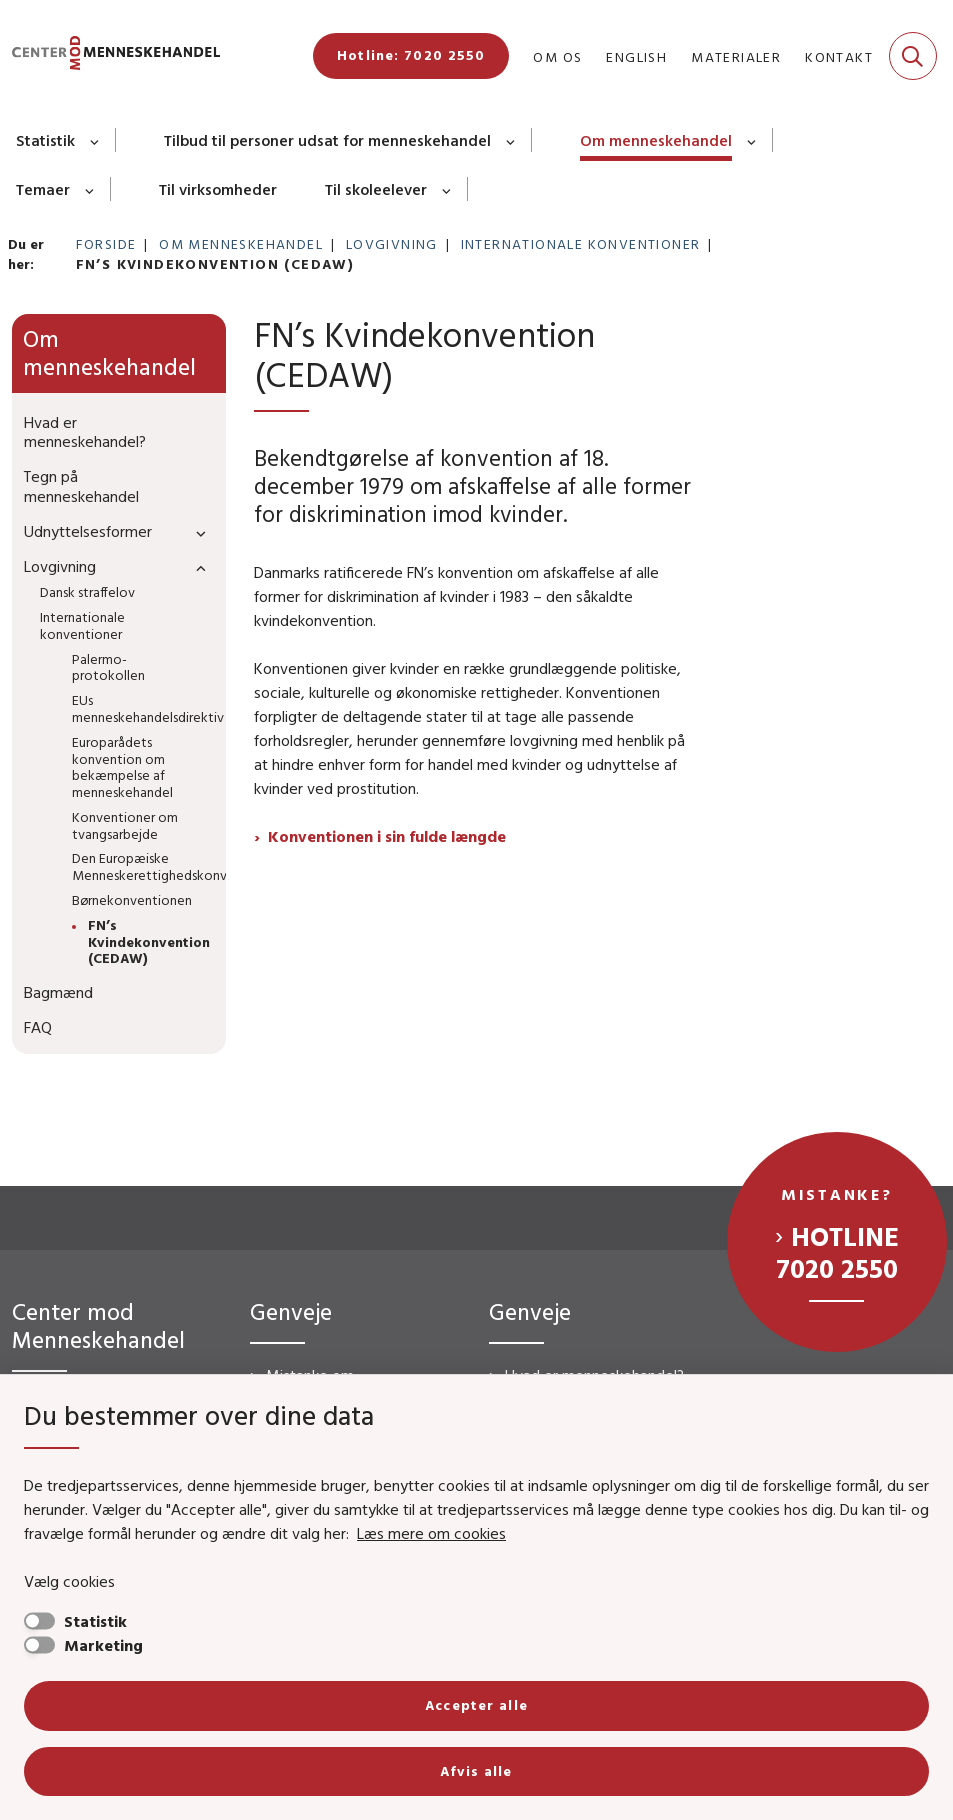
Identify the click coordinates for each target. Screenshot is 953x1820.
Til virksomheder (218, 189)
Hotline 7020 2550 (837, 1252)
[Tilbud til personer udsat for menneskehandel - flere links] (511, 140)
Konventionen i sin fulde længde (387, 836)
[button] (196, 532)
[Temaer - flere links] (90, 189)
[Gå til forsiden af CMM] (110, 56)
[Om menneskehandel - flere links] (752, 140)
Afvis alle (476, 1771)
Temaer (43, 189)
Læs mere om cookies (431, 1533)
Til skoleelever (376, 189)
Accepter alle (476, 1705)
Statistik (45, 140)
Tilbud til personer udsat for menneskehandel (327, 140)
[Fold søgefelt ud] (913, 56)
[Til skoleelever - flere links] (447, 189)
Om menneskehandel (656, 140)
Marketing (103, 1645)
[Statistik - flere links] (95, 140)
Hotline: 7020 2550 (411, 55)
